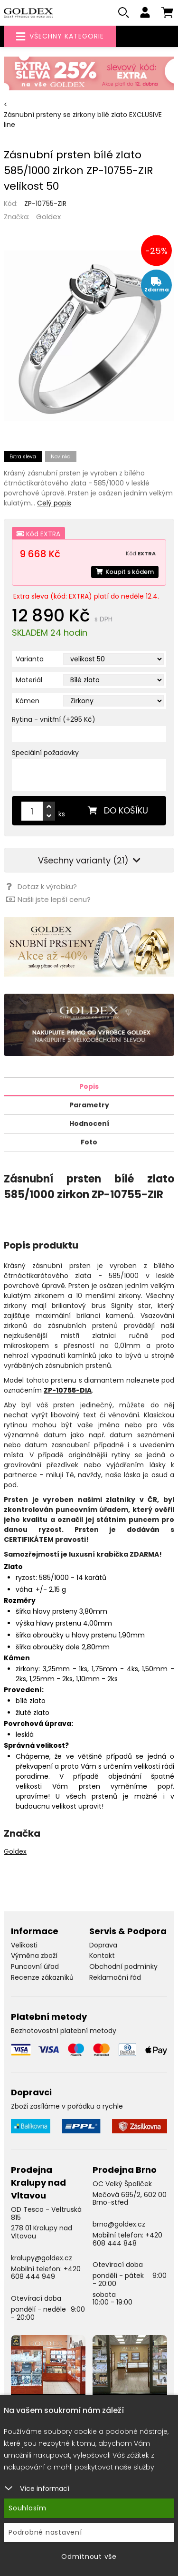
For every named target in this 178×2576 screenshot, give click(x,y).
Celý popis (54, 503)
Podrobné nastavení (45, 2532)
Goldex (48, 217)
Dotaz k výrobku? (41, 886)
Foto (89, 1142)
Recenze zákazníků (42, 1977)
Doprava (103, 1945)
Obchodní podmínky (123, 1966)
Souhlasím (28, 2508)
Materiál (29, 680)
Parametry (89, 1105)
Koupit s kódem (125, 571)
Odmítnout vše (89, 2556)
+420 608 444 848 (127, 2239)
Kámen (27, 701)
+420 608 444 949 (46, 2273)
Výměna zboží (34, 1955)
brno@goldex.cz (119, 2224)
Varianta (30, 659)
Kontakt (102, 1955)
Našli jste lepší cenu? (48, 899)
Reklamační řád (115, 1977)
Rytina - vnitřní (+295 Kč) (53, 719)
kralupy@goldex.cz (41, 2258)
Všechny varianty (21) (89, 860)
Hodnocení (89, 1123)
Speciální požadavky (45, 752)
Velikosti (24, 1945)
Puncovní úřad (35, 1966)
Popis (89, 1086)
